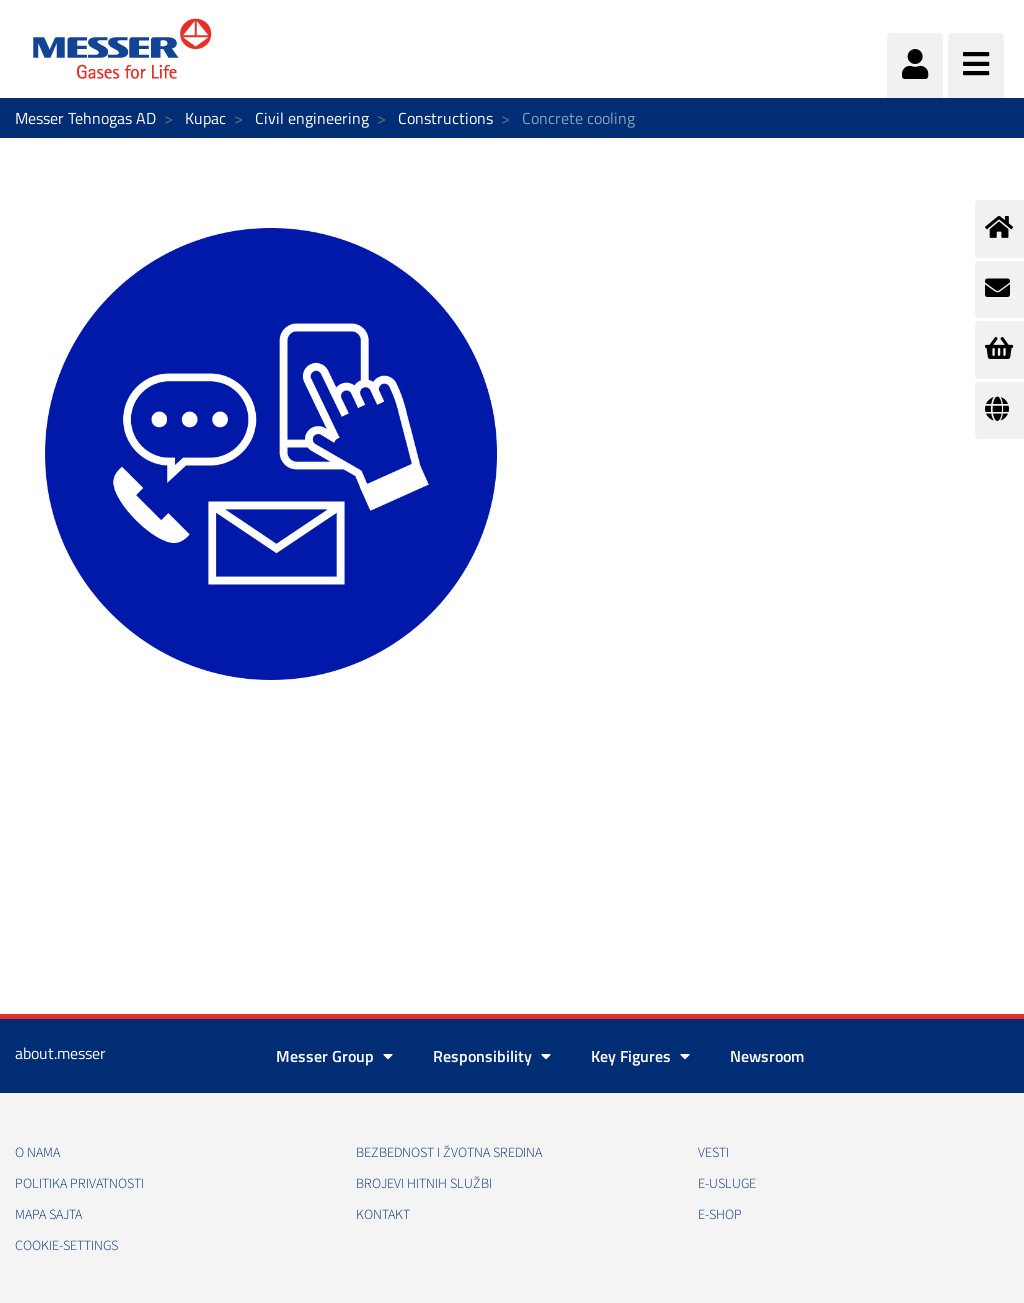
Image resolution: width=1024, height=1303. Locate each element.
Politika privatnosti (79, 1184)
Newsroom (767, 1056)
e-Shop (720, 1215)
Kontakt (383, 1215)
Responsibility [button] (492, 1056)
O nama (37, 1153)
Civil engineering (312, 118)
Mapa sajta (48, 1215)
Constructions (445, 118)
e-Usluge (727, 1184)
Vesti (713, 1153)
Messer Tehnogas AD (85, 118)
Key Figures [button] (640, 1056)
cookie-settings (66, 1246)
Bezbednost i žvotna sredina (449, 1153)
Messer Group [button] (334, 1056)
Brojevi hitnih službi (424, 1184)
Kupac (205, 118)
